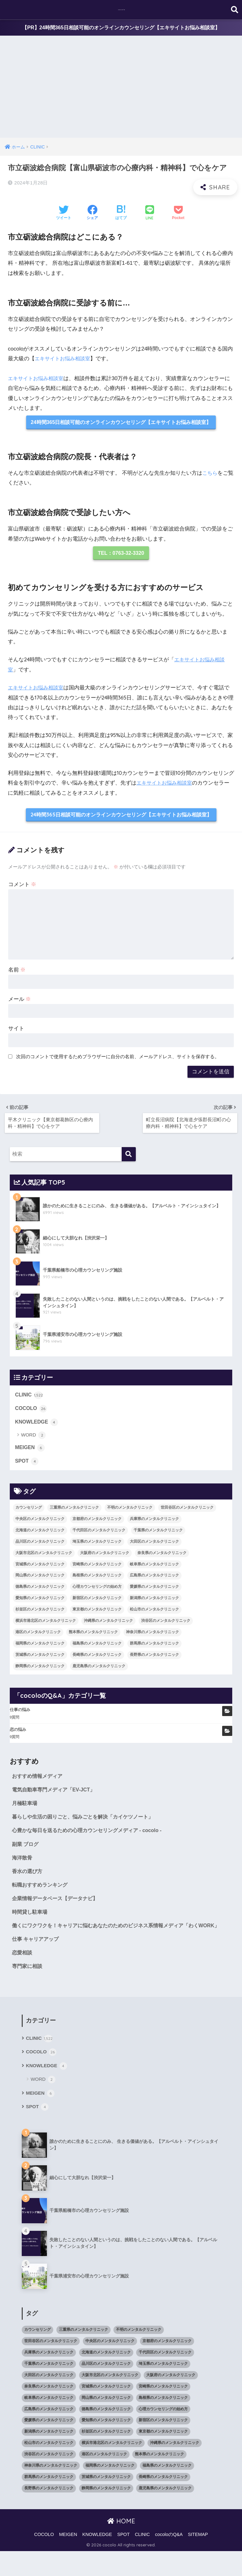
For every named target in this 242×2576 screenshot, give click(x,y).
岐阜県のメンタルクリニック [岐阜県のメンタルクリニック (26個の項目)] (154, 1568)
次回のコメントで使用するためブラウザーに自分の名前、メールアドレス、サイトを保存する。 (117, 1059)
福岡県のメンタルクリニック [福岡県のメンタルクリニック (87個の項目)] (40, 1648)
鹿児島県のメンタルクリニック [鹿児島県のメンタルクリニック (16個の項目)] (98, 1670)
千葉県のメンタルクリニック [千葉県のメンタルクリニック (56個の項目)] (158, 1534)
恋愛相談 (22, 1974)
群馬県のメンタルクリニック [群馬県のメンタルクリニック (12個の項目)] (154, 1648)
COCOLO (31, 1411)
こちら (210, 474)
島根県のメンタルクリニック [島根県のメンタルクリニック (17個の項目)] (97, 1580)
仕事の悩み (20, 1714)
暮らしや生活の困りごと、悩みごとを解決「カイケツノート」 (87, 1823)
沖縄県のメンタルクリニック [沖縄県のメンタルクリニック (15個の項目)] (108, 1625)
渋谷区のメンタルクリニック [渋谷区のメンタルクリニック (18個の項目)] (165, 1625)
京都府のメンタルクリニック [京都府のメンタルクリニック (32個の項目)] (97, 1523)
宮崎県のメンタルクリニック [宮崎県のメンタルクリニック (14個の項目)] (97, 1568)
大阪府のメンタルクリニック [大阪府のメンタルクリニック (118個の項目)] (104, 1557)
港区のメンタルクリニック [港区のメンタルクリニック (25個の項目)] (38, 1636)
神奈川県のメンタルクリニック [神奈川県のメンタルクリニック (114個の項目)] (152, 1636)
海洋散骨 (22, 1865)
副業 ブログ (26, 1851)
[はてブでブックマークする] (121, 213)
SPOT (27, 1465)
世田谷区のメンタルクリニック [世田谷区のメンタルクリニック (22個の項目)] (187, 1512)
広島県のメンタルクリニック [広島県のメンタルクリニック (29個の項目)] (154, 1580)
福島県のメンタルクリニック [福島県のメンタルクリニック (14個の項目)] (97, 1648)
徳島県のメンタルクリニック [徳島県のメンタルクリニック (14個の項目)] (40, 1591)
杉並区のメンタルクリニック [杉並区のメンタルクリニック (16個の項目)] (40, 1614)
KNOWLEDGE (37, 1425)
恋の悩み (18, 1734)
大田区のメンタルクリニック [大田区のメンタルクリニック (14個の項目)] (154, 1546)
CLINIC (29, 1397)
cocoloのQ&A (169, 2558)
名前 (17, 973)
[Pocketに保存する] (178, 213)
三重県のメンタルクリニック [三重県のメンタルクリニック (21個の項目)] (74, 1512)
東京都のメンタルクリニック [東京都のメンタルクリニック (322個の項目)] (97, 1614)
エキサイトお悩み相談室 (64, 359)
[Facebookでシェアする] (92, 213)
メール (19, 1002)
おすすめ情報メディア (39, 1781)
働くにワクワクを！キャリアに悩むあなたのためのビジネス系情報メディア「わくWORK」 (111, 1941)
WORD (33, 1438)
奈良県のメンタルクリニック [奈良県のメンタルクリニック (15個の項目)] (162, 1557)
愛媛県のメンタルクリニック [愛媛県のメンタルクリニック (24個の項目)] (154, 1591)
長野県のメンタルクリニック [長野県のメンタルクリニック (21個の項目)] (154, 1659)
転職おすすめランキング (41, 1894)
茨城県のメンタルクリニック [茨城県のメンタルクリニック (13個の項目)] (40, 1659)
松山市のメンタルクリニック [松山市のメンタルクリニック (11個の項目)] (154, 1614)
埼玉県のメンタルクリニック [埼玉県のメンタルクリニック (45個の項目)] (97, 1546)
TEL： (121, 555)
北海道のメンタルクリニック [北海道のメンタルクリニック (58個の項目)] (40, 1534)
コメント (22, 887)
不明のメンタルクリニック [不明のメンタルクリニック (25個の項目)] (130, 1512)
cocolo (122, 9)
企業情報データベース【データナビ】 (57, 1908)
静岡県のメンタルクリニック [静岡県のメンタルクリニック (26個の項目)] (40, 1670)
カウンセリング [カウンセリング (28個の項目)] (28, 1512)
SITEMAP (198, 2558)
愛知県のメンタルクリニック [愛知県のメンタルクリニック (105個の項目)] (40, 1602)
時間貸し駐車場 (30, 1922)
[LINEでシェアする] (149, 213)
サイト (16, 1031)
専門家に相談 (28, 1988)
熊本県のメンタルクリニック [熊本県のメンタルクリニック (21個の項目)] (93, 1636)
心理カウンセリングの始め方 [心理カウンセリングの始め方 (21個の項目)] (97, 1591)
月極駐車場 (25, 1809)
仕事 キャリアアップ (37, 1960)
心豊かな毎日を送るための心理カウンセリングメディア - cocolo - (91, 1837)
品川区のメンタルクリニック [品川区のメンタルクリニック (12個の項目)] (40, 1546)
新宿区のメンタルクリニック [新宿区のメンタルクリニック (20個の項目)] (97, 1602)
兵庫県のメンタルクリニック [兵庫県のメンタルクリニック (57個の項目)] (154, 1523)
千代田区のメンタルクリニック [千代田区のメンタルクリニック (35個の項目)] (98, 1534)
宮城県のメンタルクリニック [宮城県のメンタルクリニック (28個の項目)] (40, 1568)
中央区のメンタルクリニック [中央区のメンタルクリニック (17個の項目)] (40, 1523)
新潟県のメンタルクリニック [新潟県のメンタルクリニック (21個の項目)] (154, 1602)
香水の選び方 (28, 1880)
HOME (121, 2546)
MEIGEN (30, 1451)
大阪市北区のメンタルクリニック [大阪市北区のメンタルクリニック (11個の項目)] (43, 1557)
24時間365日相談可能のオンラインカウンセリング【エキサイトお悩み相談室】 (121, 423)
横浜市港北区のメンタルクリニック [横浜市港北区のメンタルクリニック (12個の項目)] (45, 1625)
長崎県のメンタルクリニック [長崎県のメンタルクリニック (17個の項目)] (97, 1659)
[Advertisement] (121, 91)
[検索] (129, 1156)
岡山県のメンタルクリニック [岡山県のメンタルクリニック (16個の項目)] (40, 1580)
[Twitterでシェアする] (63, 213)
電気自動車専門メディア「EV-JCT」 (56, 1795)
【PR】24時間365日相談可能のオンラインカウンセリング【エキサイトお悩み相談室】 (121, 28)
